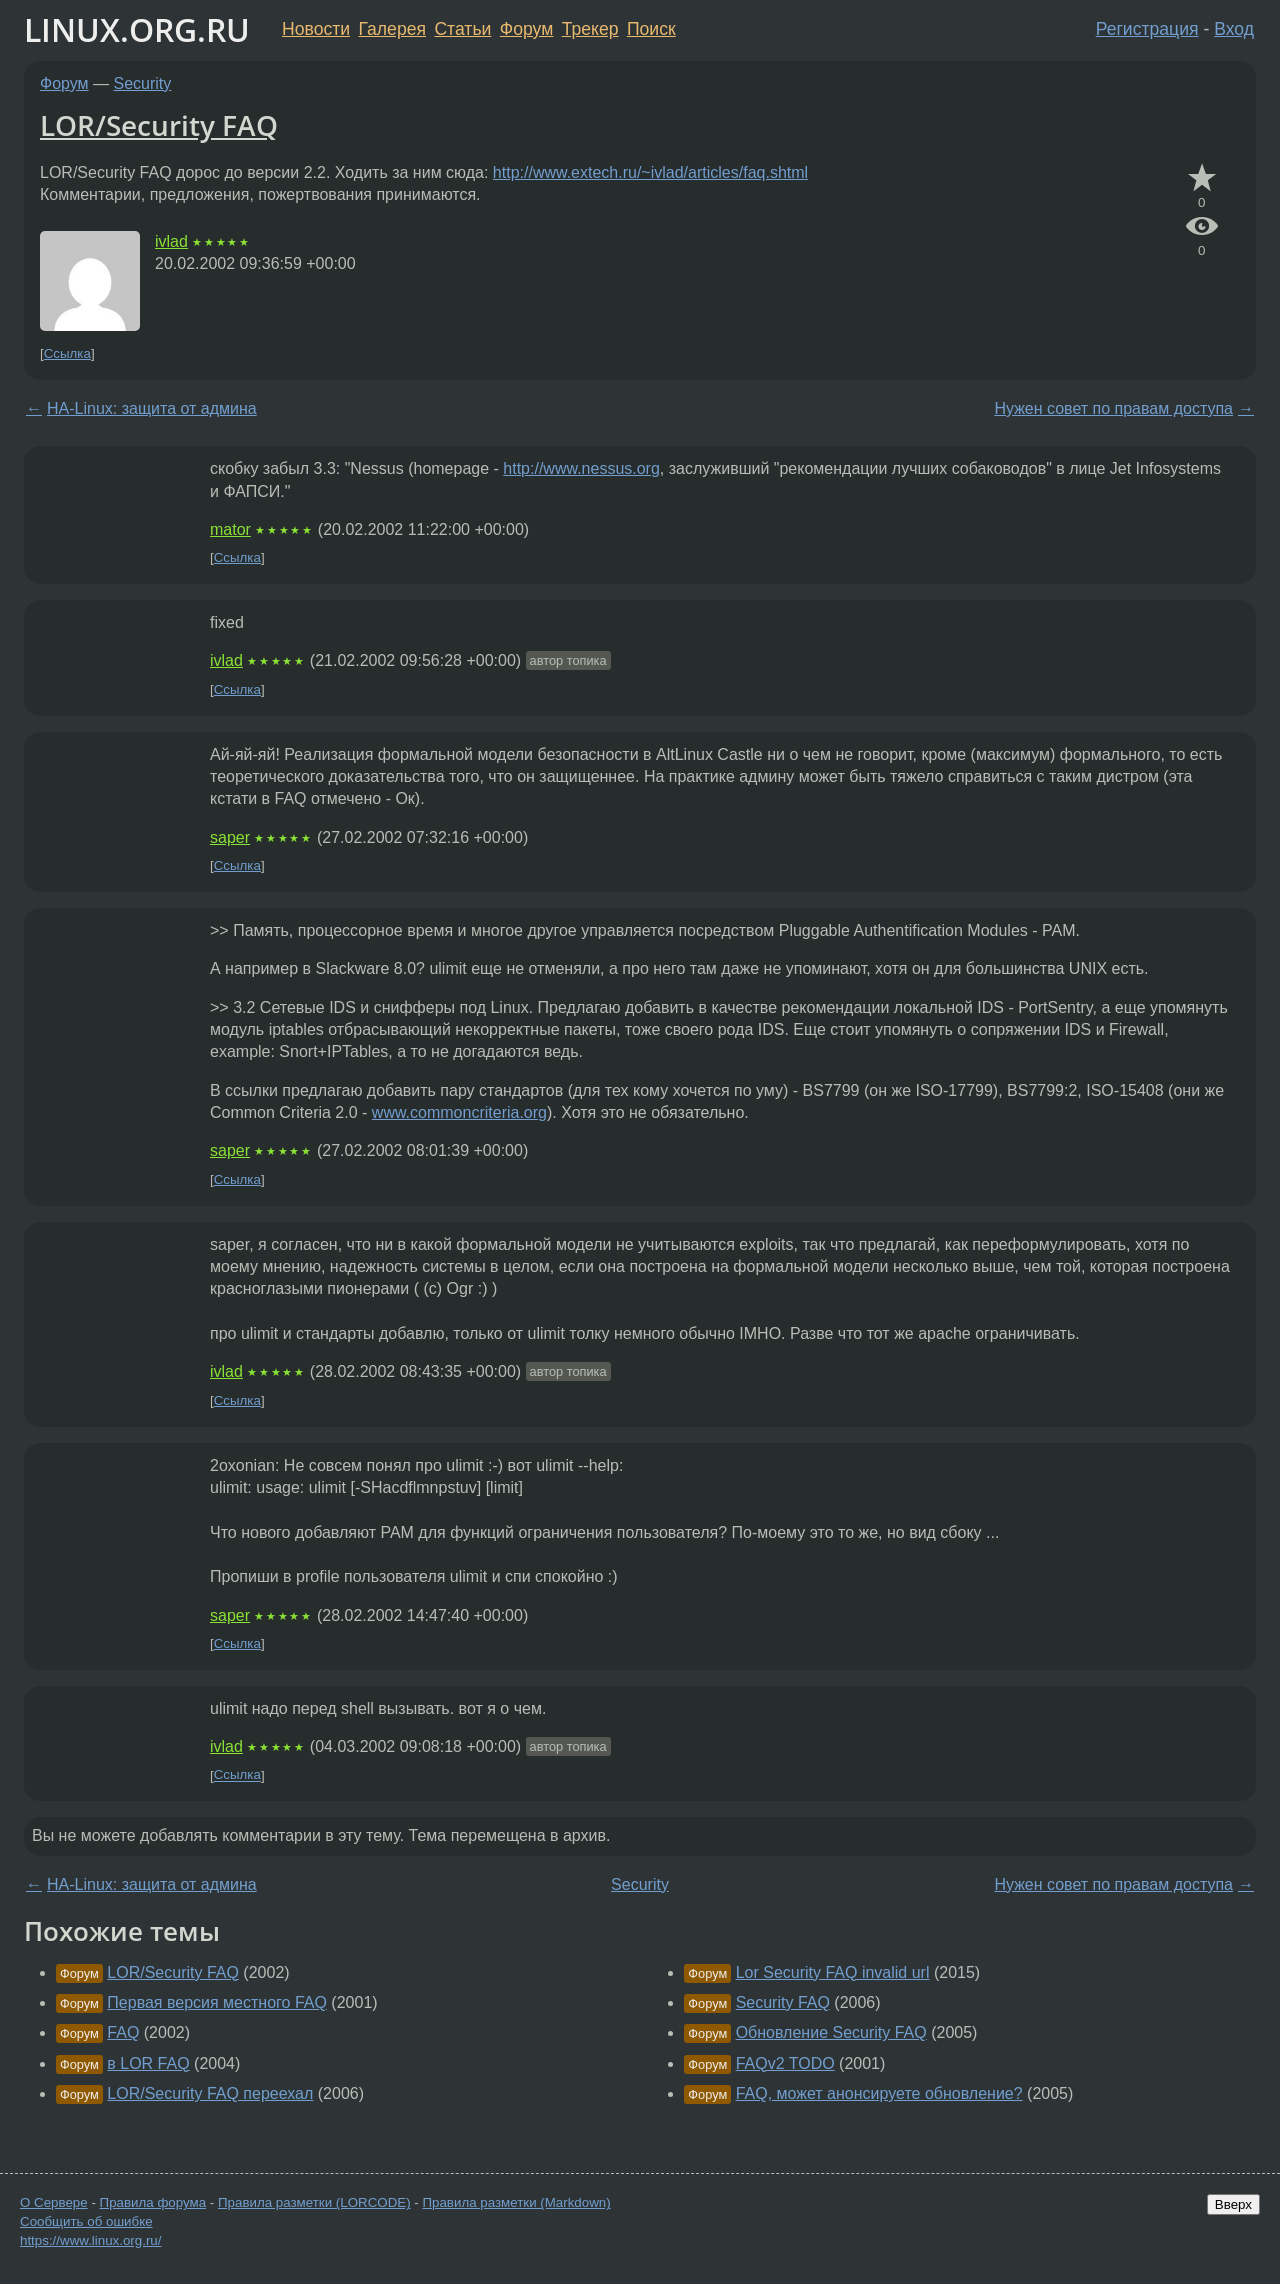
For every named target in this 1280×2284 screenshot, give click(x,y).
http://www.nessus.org (581, 468)
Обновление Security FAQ (831, 2032)
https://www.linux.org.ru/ (90, 2240)
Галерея (392, 29)
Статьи (462, 29)
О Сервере (54, 2202)
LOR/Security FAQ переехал (210, 2093)
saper (230, 837)
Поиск (651, 29)
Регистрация (1147, 29)
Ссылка (67, 353)
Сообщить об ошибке (86, 2221)
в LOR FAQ (148, 2063)
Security (143, 83)
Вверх (1233, 2204)
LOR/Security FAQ (159, 125)
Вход (1234, 29)
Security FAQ (783, 2002)
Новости (316, 29)
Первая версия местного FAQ (217, 2002)
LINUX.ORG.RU (137, 29)
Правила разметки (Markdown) (516, 2202)
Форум (526, 29)
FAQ (123, 2032)
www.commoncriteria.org (459, 1112)
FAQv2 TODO (785, 2063)
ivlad (171, 241)
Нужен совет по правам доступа (1113, 408)
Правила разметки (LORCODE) (314, 2202)
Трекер (590, 29)
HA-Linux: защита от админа (152, 408)
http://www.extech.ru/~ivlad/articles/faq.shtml (650, 172)
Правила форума (153, 2202)
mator (230, 529)
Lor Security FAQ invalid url (833, 1972)
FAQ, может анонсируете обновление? (879, 2093)
